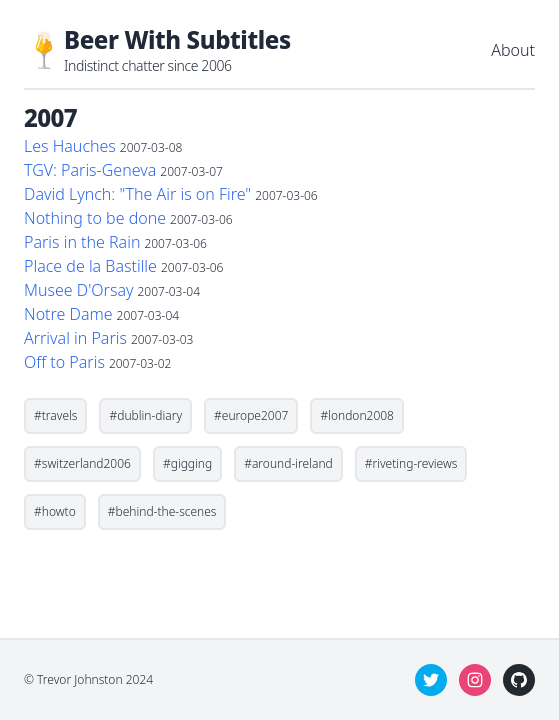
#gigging (187, 463)
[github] (519, 680)
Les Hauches (70, 146)
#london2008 (357, 415)
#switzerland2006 (82, 463)
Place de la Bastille (90, 266)
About (513, 50)
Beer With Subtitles (177, 39)
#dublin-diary (145, 415)
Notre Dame (68, 314)
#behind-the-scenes (162, 511)
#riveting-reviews (411, 463)
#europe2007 (251, 415)
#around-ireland (288, 463)
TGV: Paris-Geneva (90, 170)
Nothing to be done (95, 218)
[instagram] (475, 680)
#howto (55, 511)
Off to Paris (64, 362)
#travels (55, 415)
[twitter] (431, 680)
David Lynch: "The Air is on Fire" (137, 194)
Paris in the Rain (82, 242)
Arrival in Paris (75, 338)
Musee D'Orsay (78, 290)
